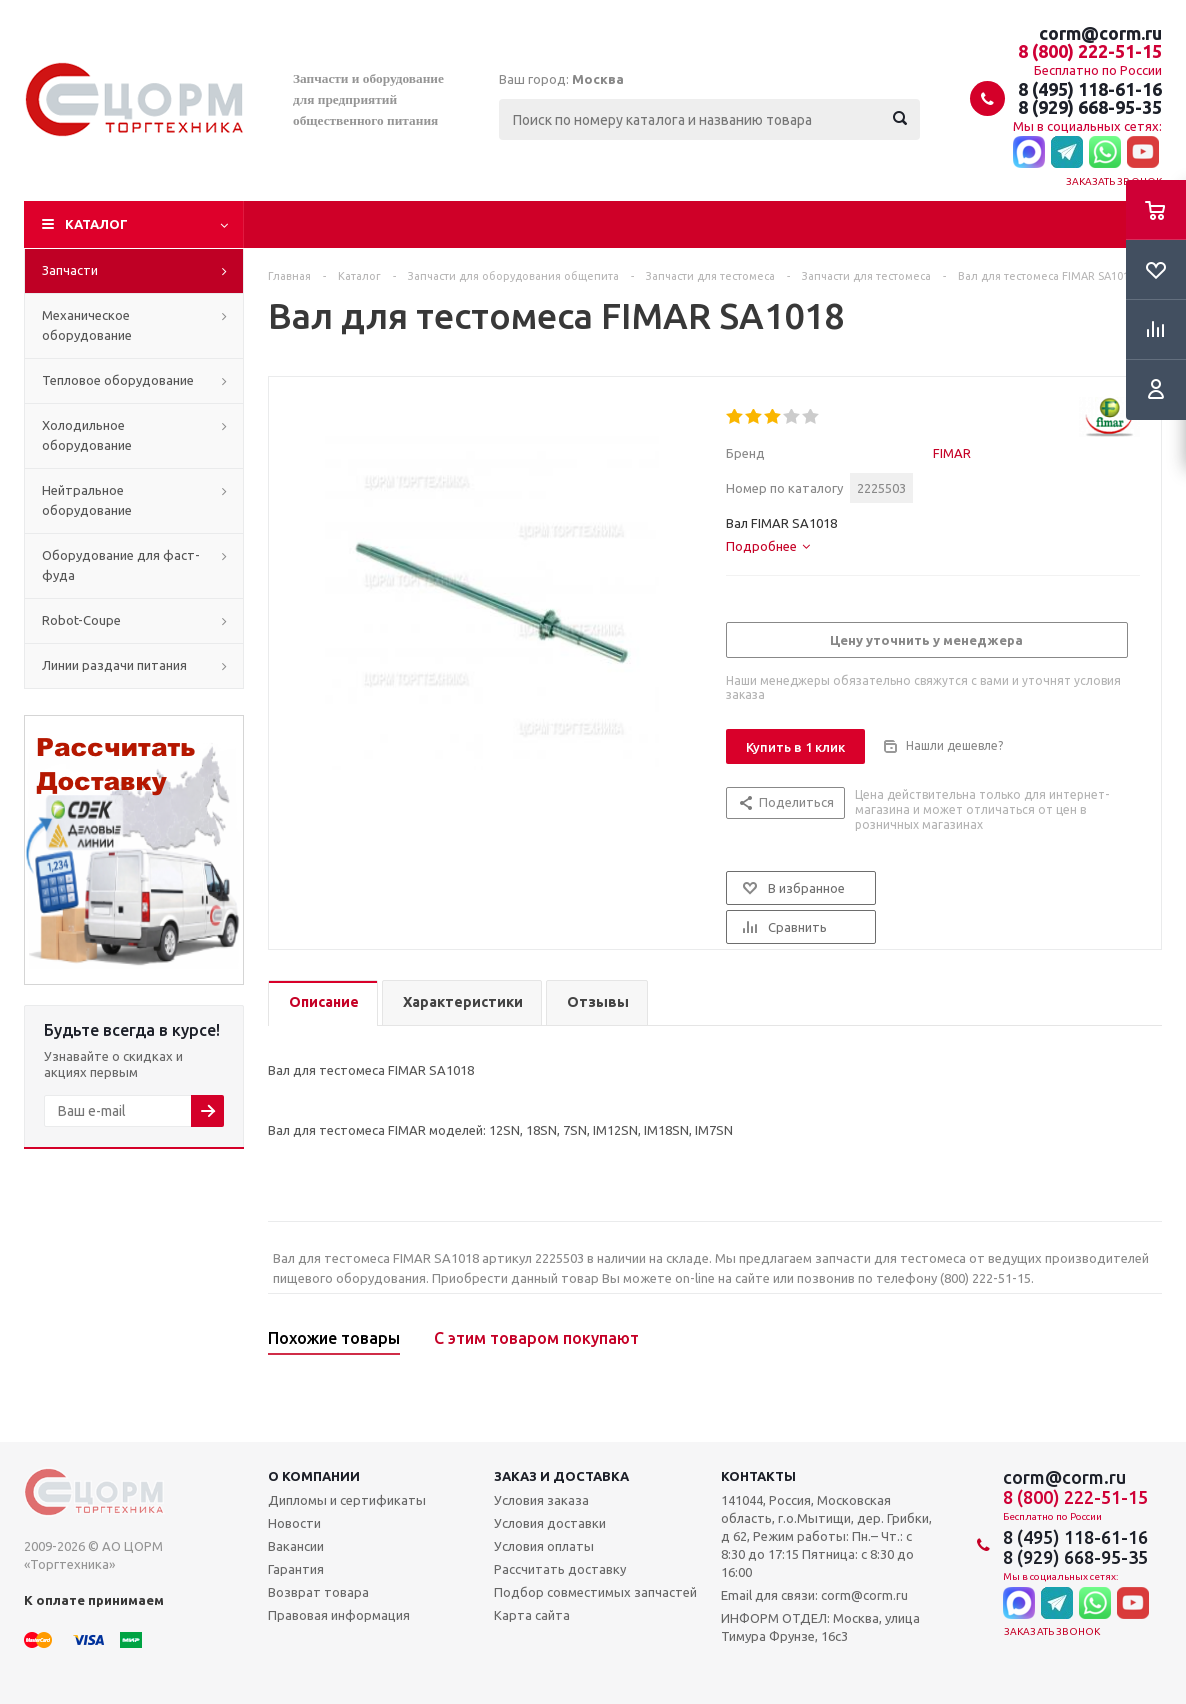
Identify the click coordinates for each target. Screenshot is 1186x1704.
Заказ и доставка (561, 1476)
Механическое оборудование (87, 325)
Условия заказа (541, 1500)
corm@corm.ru (1100, 33)
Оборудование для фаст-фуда (121, 565)
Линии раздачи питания (114, 665)
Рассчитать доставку (560, 1569)
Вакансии (296, 1546)
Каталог (96, 224)
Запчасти (70, 270)
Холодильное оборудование (87, 435)
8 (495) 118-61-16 (1090, 89)
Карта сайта (532, 1615)
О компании (314, 1476)
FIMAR (952, 453)
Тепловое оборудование (118, 380)
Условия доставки (550, 1523)
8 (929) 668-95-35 (1090, 107)
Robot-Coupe (81, 620)
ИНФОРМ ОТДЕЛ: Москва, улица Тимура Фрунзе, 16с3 (820, 1627)
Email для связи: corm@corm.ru (814, 1595)
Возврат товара (318, 1592)
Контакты (758, 1476)
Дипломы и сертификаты (347, 1500)
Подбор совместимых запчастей (595, 1592)
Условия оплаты (544, 1546)
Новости (294, 1523)
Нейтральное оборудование (87, 500)
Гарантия (296, 1569)
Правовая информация (339, 1615)
